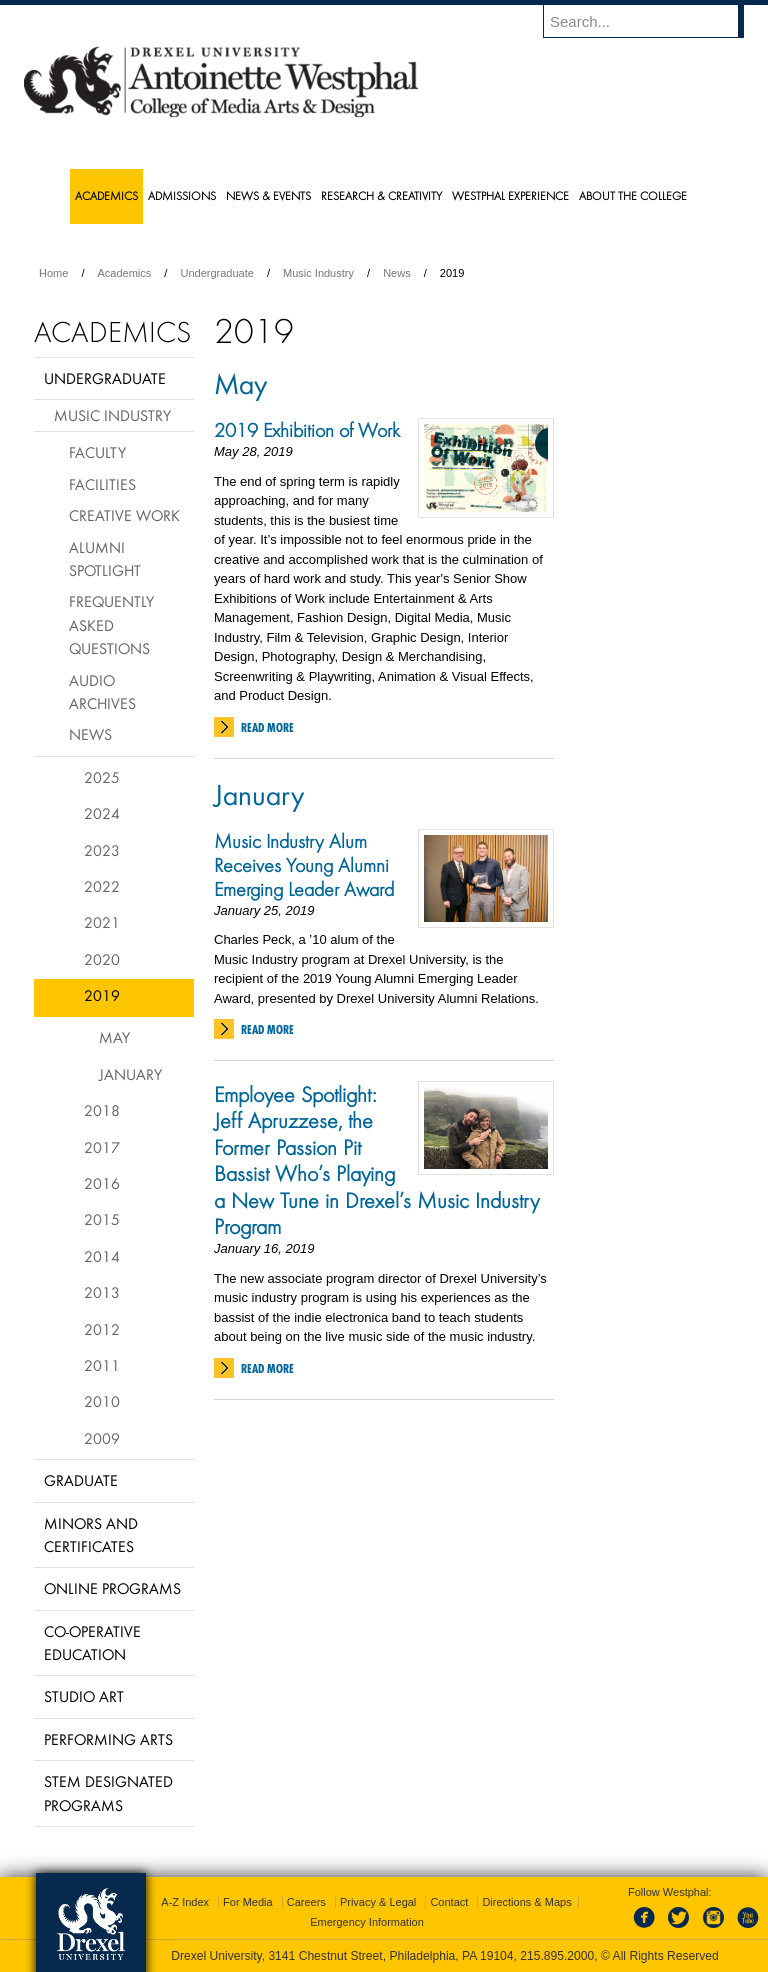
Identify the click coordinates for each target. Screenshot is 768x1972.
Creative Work (124, 515)
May (240, 383)
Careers (306, 1902)
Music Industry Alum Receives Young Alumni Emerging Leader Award (304, 865)
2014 (102, 1256)
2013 (102, 1292)
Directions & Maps (526, 1902)
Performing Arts (108, 1739)
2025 (102, 777)
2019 (102, 995)
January (259, 794)
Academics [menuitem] (106, 195)
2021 (102, 922)
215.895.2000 (557, 1956)
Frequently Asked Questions (111, 624)
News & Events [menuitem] (268, 195)
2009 (102, 1438)
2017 (102, 1147)
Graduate (81, 1480)
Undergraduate (216, 273)
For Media (248, 1902)
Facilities (102, 484)
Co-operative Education (92, 1642)
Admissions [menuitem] (182, 195)
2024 (102, 813)
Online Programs (112, 1588)
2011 (102, 1365)
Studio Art (84, 1696)
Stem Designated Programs (108, 1792)
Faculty (97, 452)
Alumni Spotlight (105, 558)
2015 (102, 1219)
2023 (102, 850)
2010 (102, 1401)
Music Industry (318, 273)
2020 (102, 959)
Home (53, 273)
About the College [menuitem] (633, 195)
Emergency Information (367, 1922)
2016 (102, 1183)
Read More (267, 727)
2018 (102, 1110)
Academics (125, 273)
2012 (102, 1329)
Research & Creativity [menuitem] (381, 195)
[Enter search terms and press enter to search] (653, 21)
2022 (102, 886)
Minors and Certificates (91, 1534)
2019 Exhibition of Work (307, 430)
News (397, 273)
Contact (449, 1902)
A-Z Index (185, 1902)
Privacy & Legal (378, 1902)
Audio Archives (102, 691)
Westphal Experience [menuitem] (510, 195)
